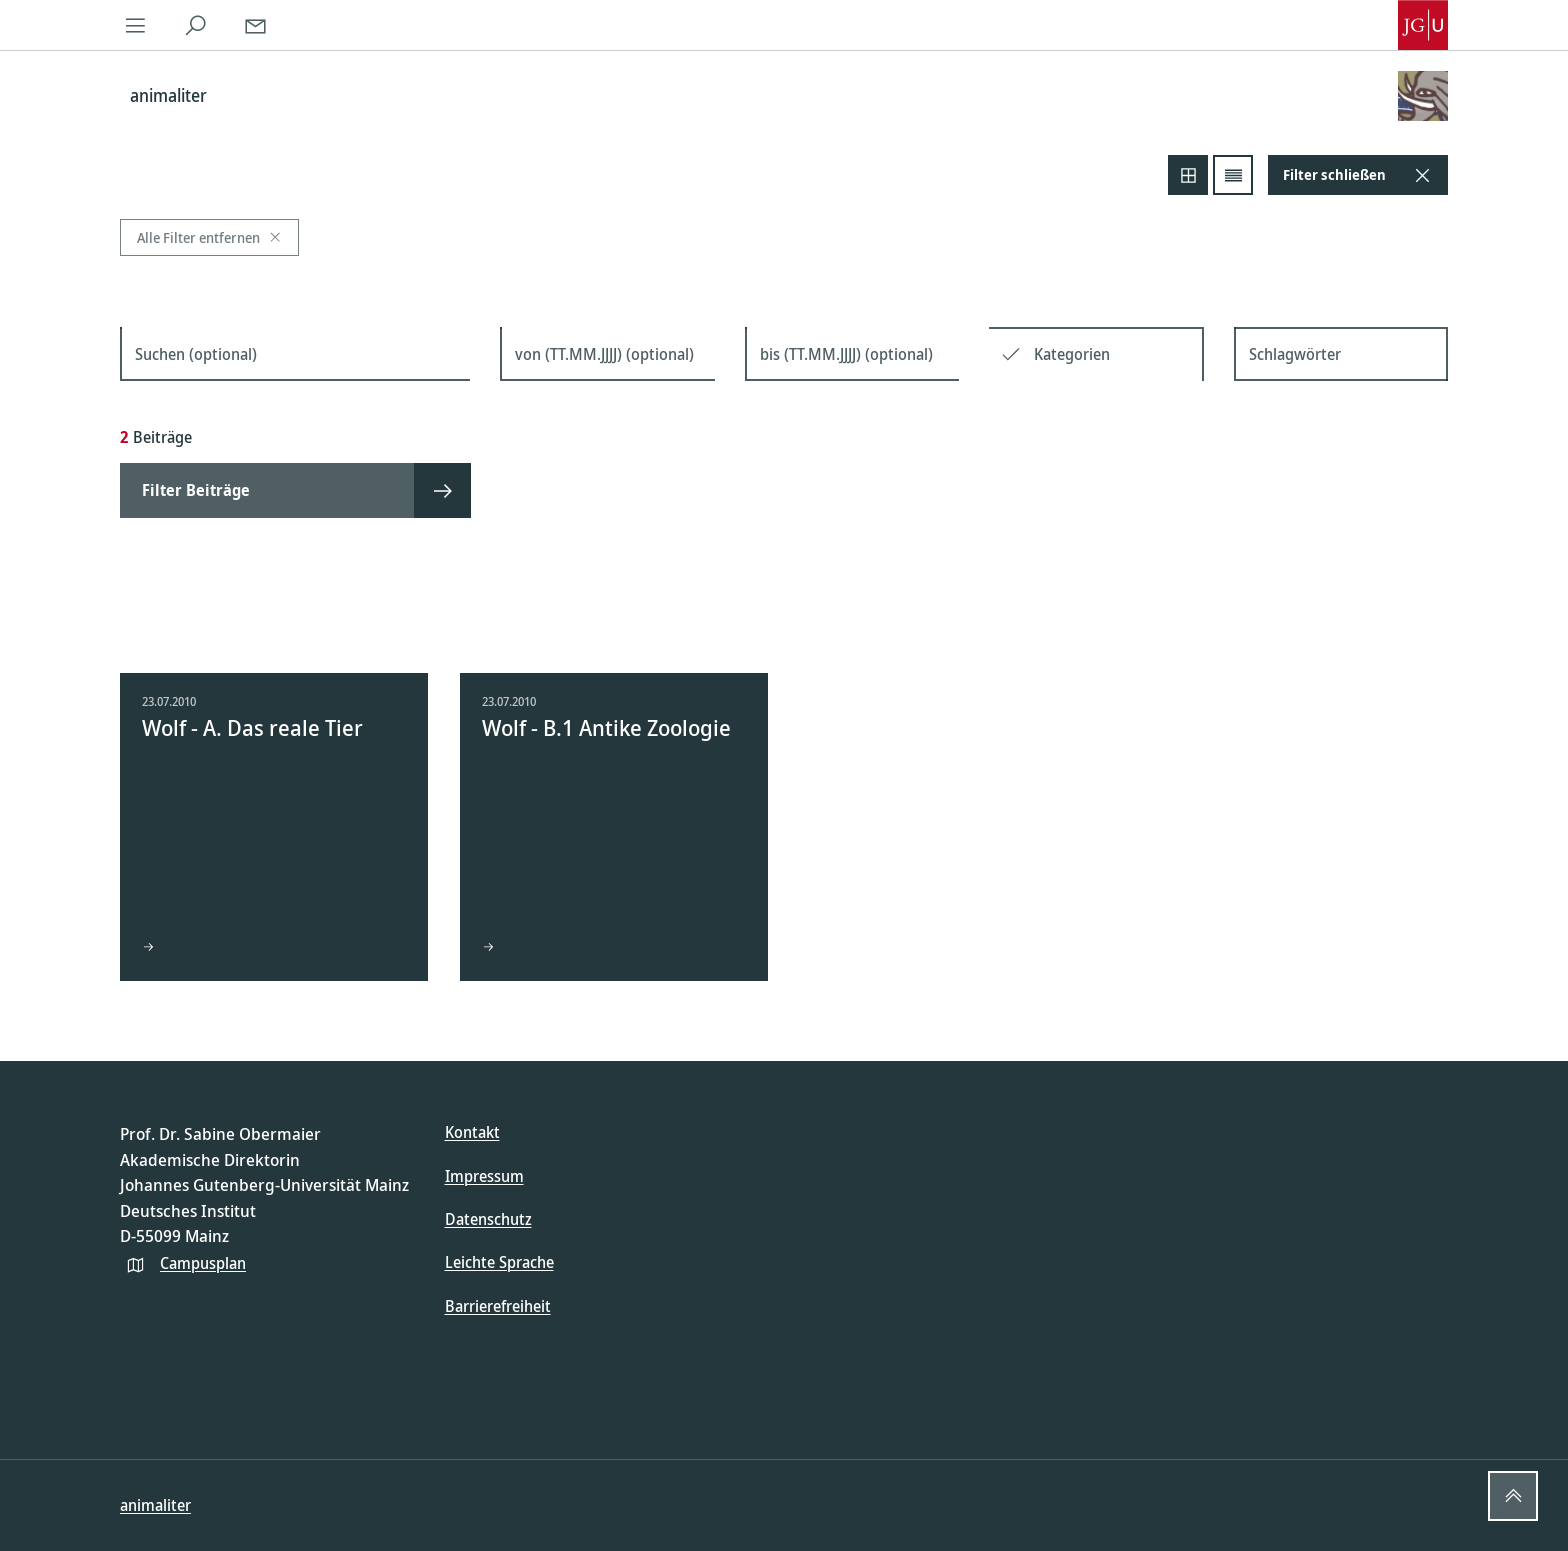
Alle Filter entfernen (209, 237)
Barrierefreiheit (498, 1306)
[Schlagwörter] (1341, 354)
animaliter (155, 1505)
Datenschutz (488, 1219)
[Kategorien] (1111, 354)
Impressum (484, 1176)
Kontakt (472, 1132)
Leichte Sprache (499, 1262)
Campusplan (203, 1263)
